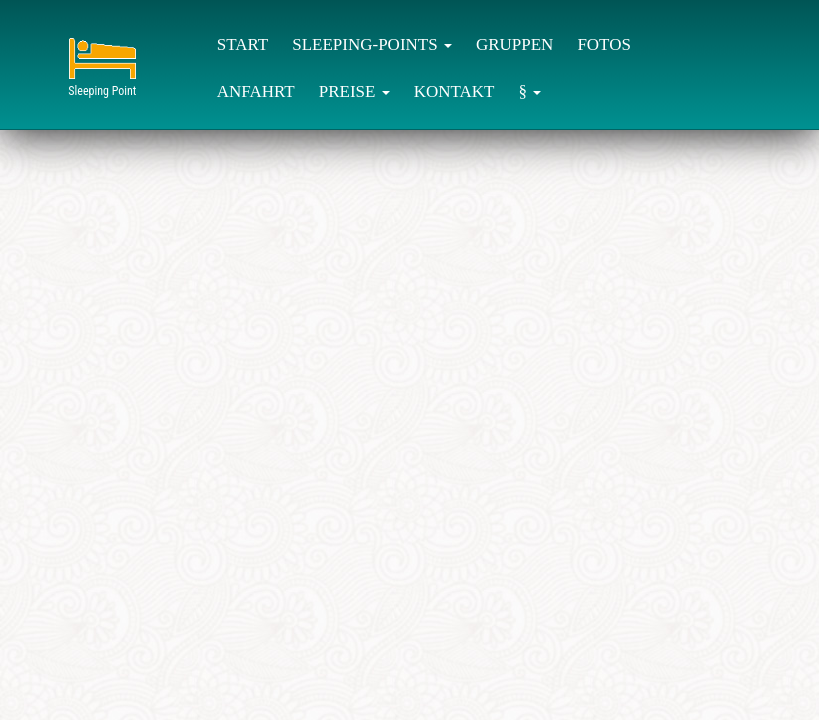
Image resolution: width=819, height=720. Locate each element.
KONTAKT (454, 91)
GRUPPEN (514, 44)
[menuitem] (242, 43)
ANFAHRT (256, 91)
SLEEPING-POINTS (372, 44)
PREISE (354, 91)
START (242, 44)
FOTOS (604, 44)
